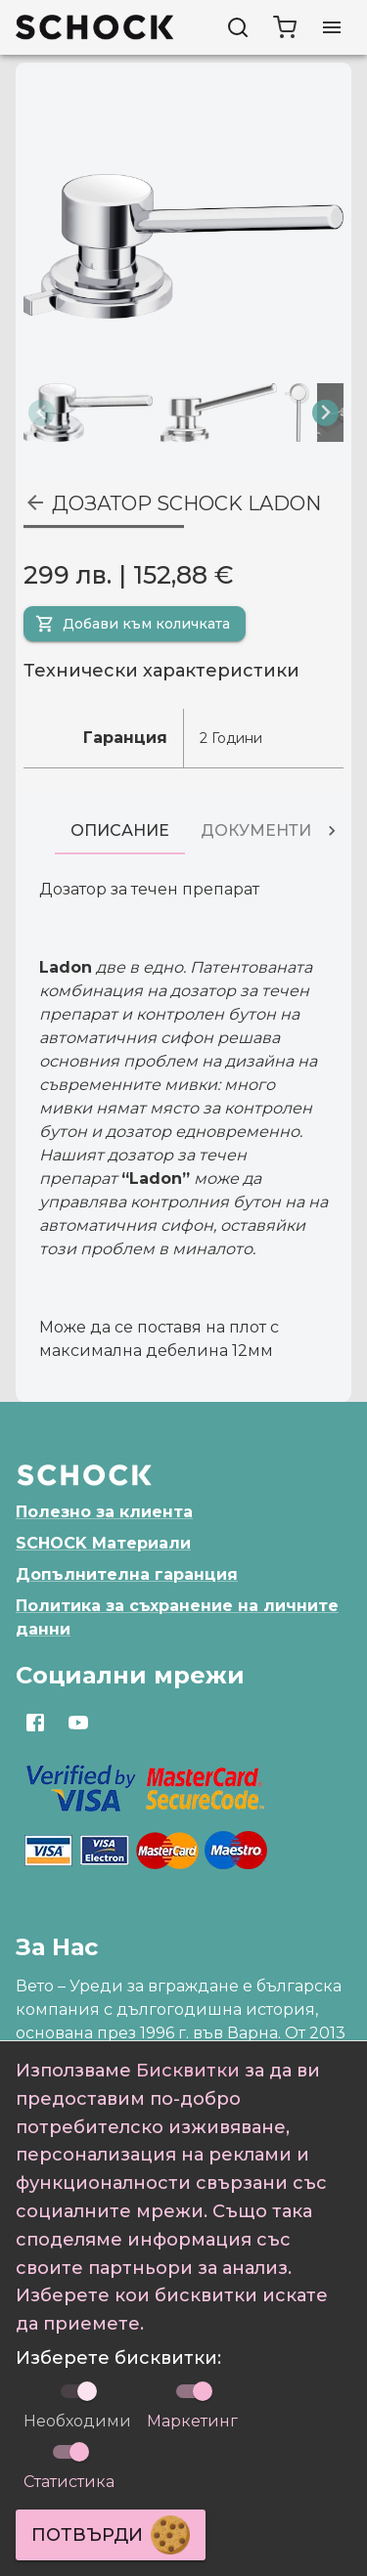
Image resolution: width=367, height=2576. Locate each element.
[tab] (120, 831)
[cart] (284, 27)
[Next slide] (325, 413)
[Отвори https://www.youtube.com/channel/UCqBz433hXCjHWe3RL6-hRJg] (78, 1722)
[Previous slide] (41, 413)
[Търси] (237, 27)
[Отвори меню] (331, 27)
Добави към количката (132, 623)
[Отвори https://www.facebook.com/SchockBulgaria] (35, 1722)
